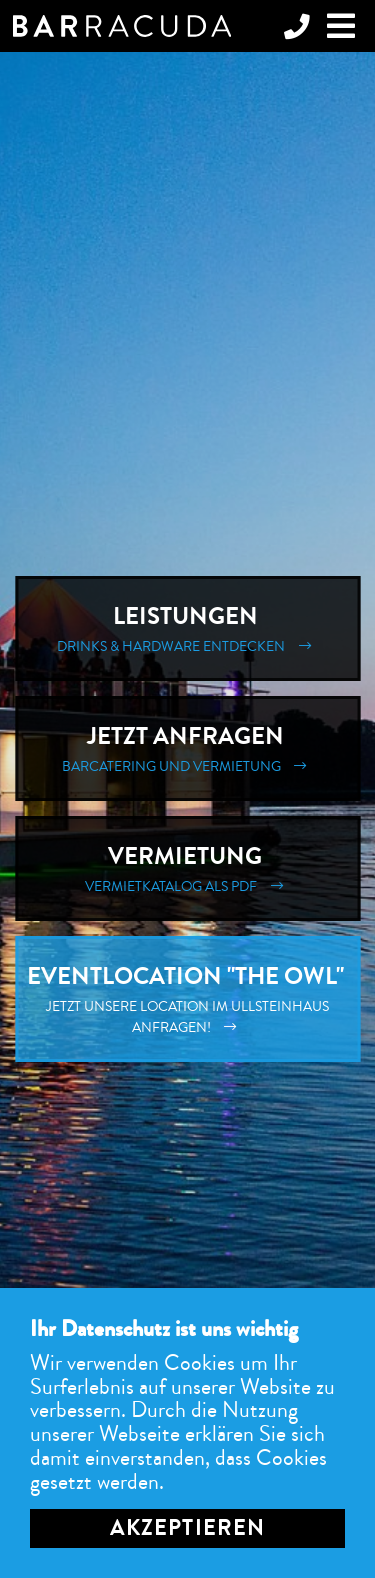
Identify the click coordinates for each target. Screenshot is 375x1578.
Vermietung (187, 868)
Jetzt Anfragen (187, 748)
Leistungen (187, 628)
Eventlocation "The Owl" (187, 999)
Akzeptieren (187, 1528)
